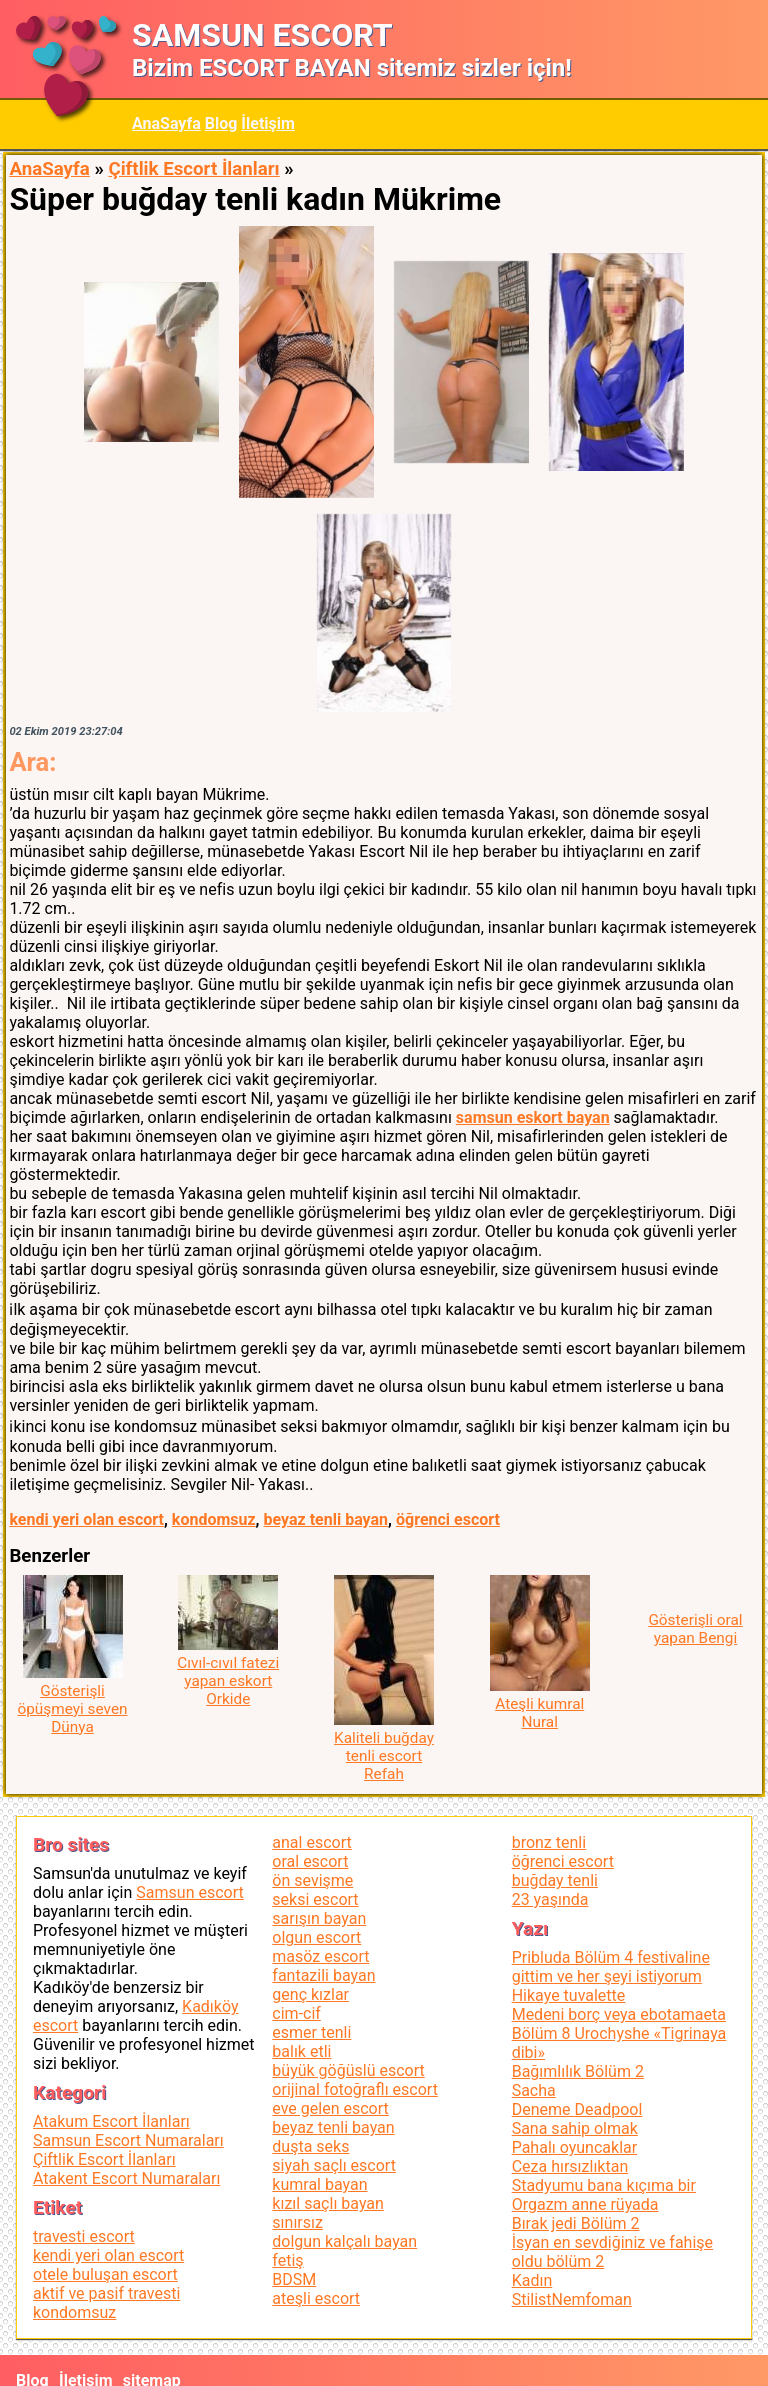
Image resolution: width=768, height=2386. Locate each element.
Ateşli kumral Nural (539, 1713)
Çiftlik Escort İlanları (193, 169)
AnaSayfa (166, 123)
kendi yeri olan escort (86, 1519)
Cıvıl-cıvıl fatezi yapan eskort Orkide (228, 1681)
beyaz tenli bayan (326, 1519)
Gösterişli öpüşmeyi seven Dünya (72, 1709)
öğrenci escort (448, 1519)
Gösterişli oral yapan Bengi (695, 1629)
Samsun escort (189, 1892)
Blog (221, 123)
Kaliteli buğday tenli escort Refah (384, 1756)
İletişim (268, 123)
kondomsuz (214, 1519)
